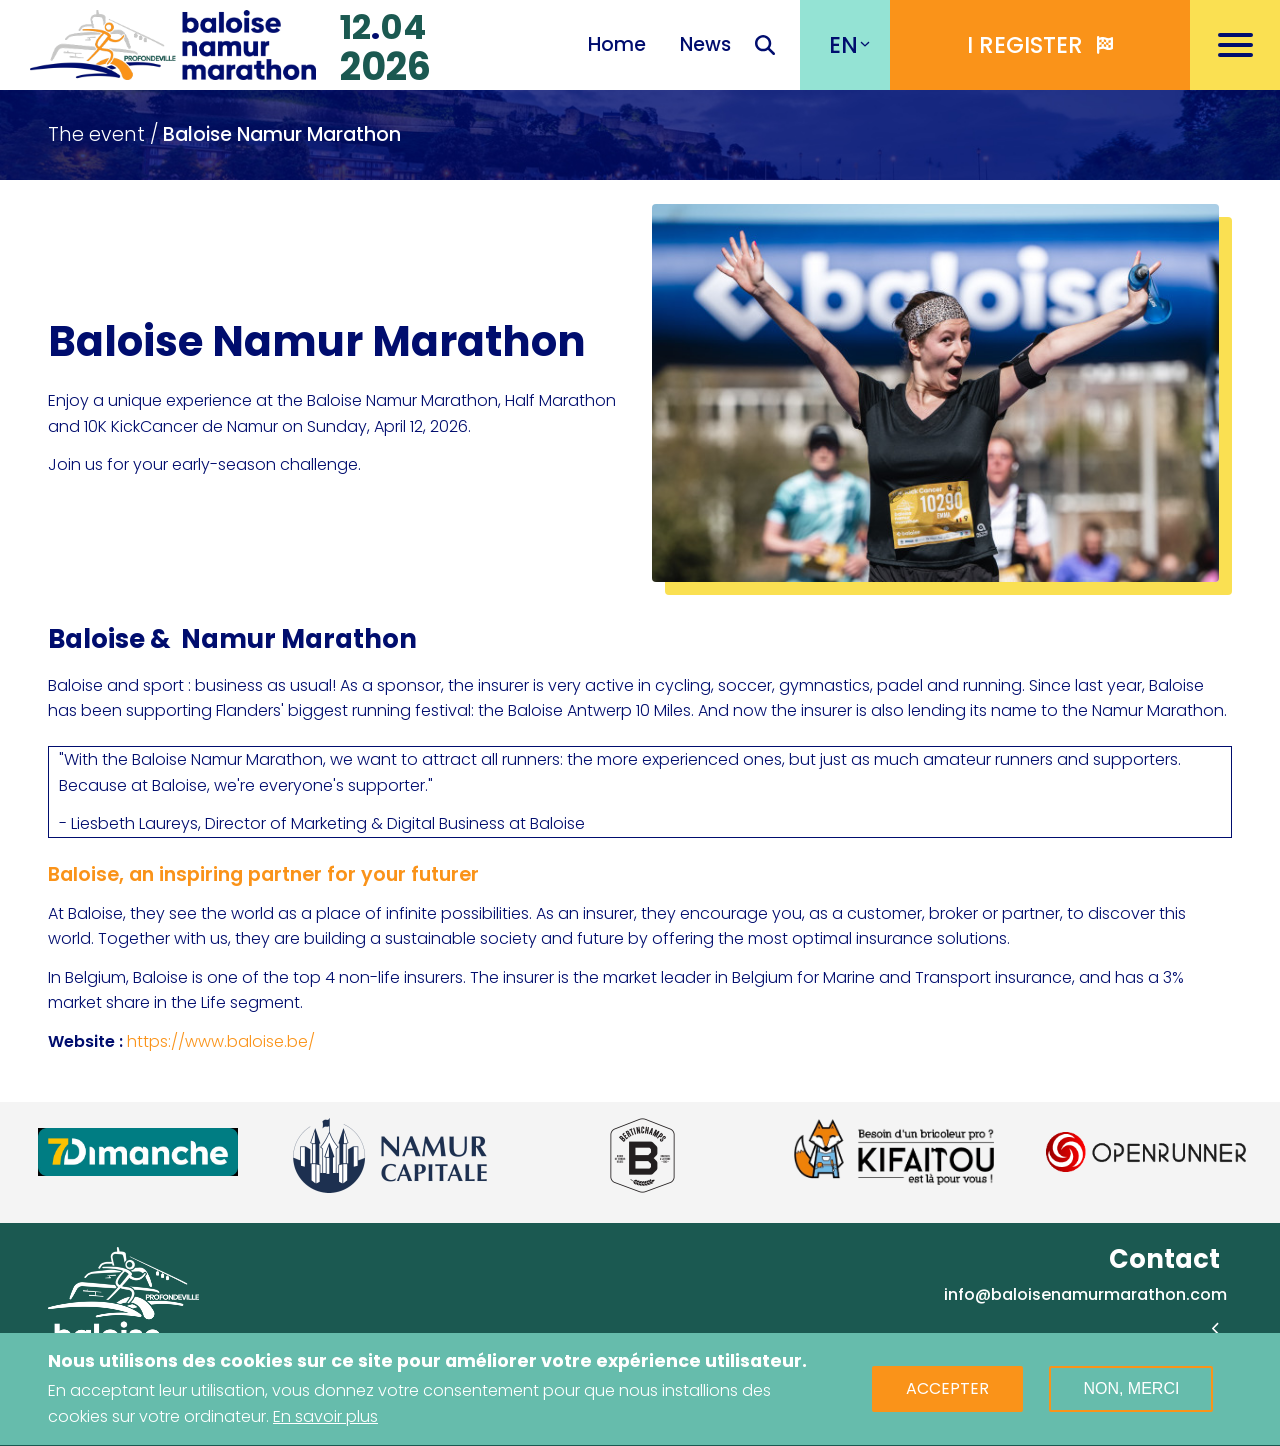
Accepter (947, 1393)
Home (617, 44)
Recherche (765, 47)
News (705, 44)
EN (843, 45)
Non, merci (1131, 1393)
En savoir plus (325, 1420)
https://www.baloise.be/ (221, 1041)
